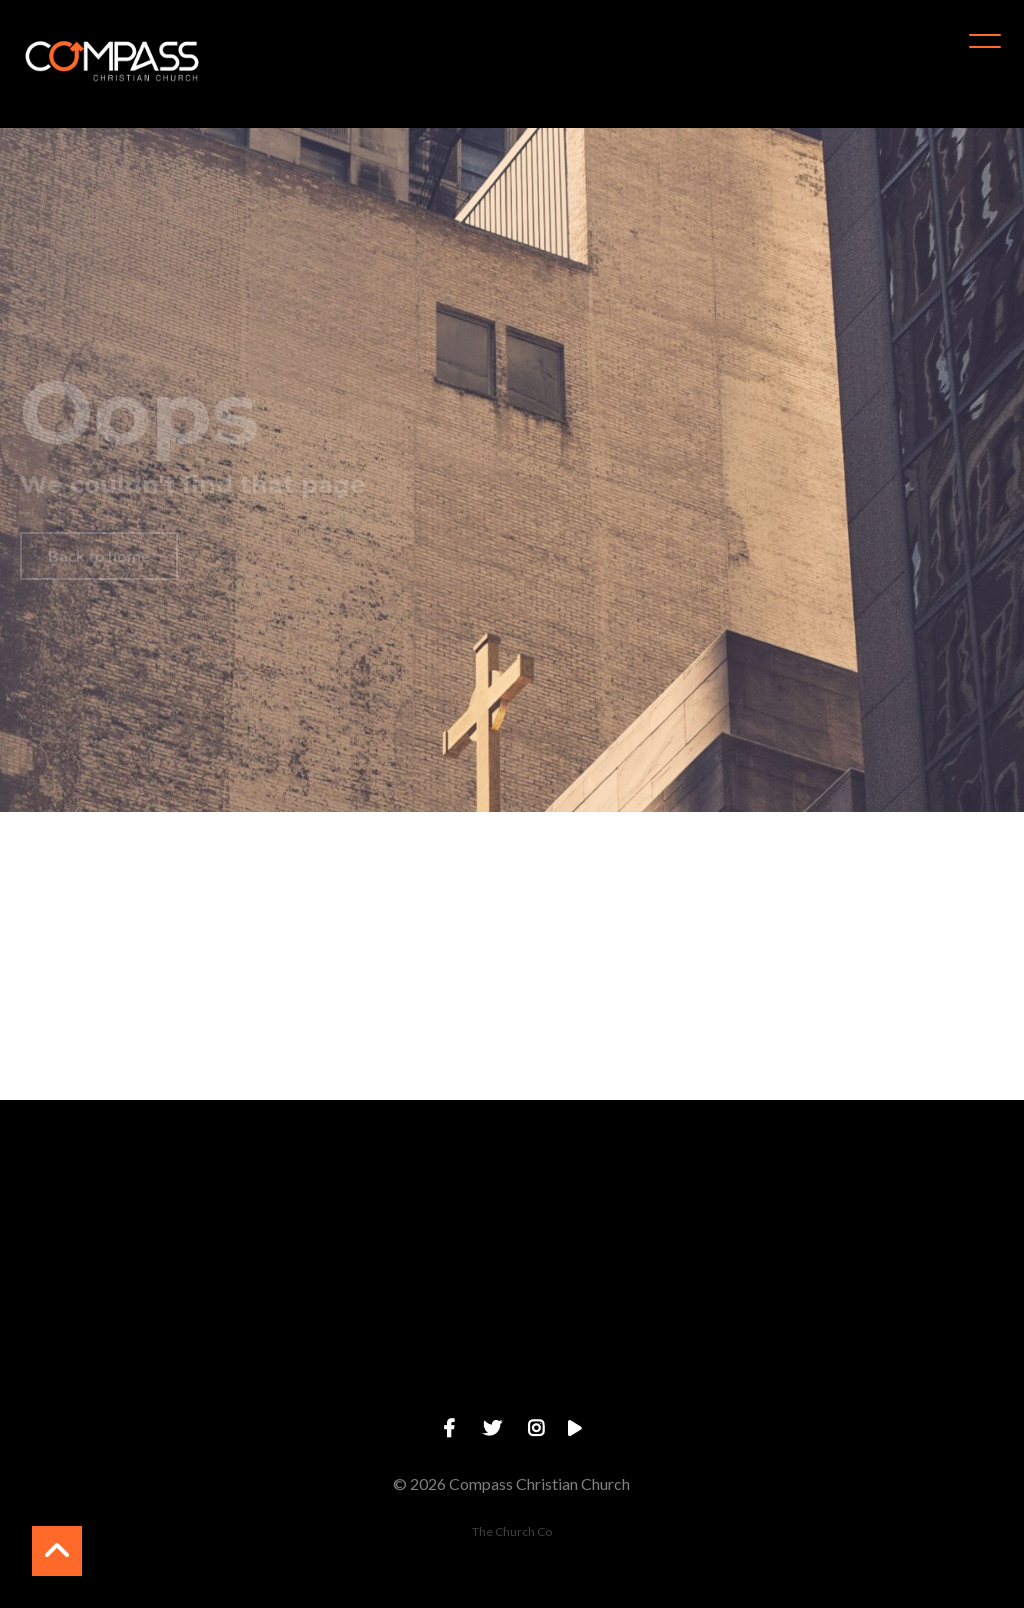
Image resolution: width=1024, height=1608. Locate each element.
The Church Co (512, 1531)
